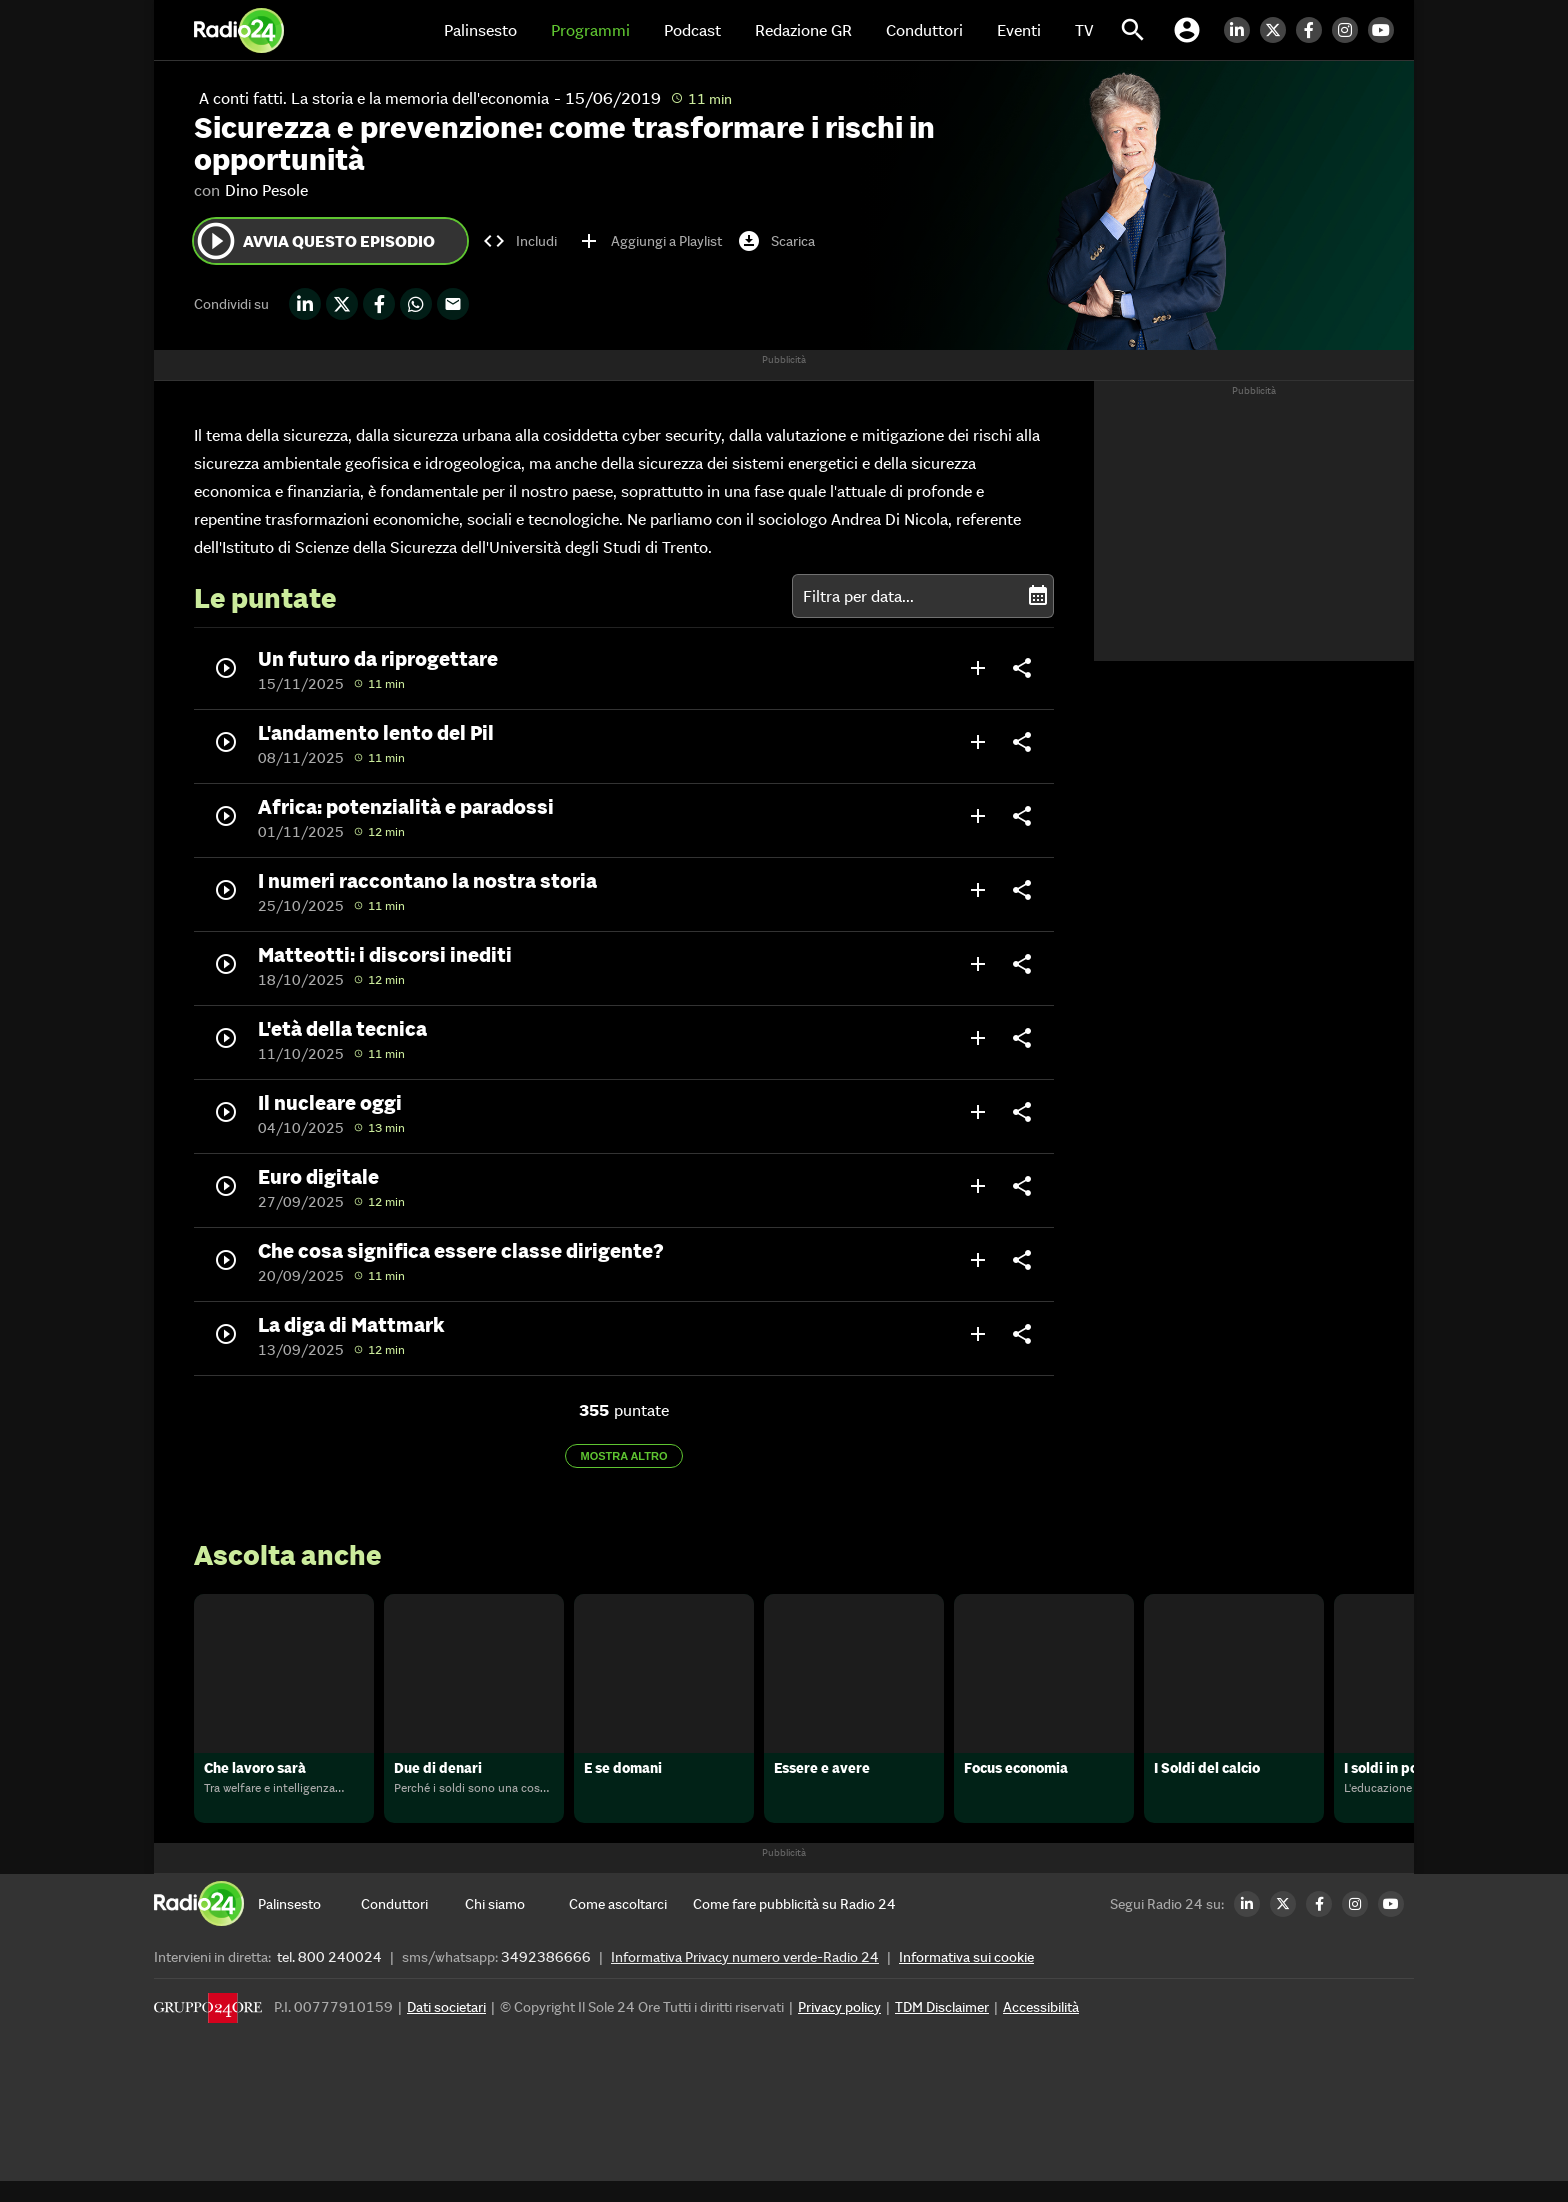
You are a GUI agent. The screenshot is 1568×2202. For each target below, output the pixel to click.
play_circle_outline (216, 241)
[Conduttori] (413, 1925)
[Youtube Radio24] (1386, 30)
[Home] (239, 30)
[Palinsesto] (310, 1925)
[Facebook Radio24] (1314, 30)
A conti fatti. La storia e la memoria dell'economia (374, 98)
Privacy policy (839, 2028)
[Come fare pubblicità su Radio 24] (794, 1925)
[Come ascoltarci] (621, 1925)
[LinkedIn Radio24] (1242, 30)
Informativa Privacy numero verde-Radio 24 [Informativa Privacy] (745, 1978)
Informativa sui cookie (966, 1978)
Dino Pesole (266, 190)
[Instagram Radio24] (1350, 30)
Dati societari (446, 2028)
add (978, 668)
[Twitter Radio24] (1278, 30)
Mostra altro (624, 1456)
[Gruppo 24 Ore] (208, 2033)
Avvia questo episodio (314, 241)
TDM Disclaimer (942, 2028)
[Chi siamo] (517, 1925)
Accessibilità (1041, 2028)
